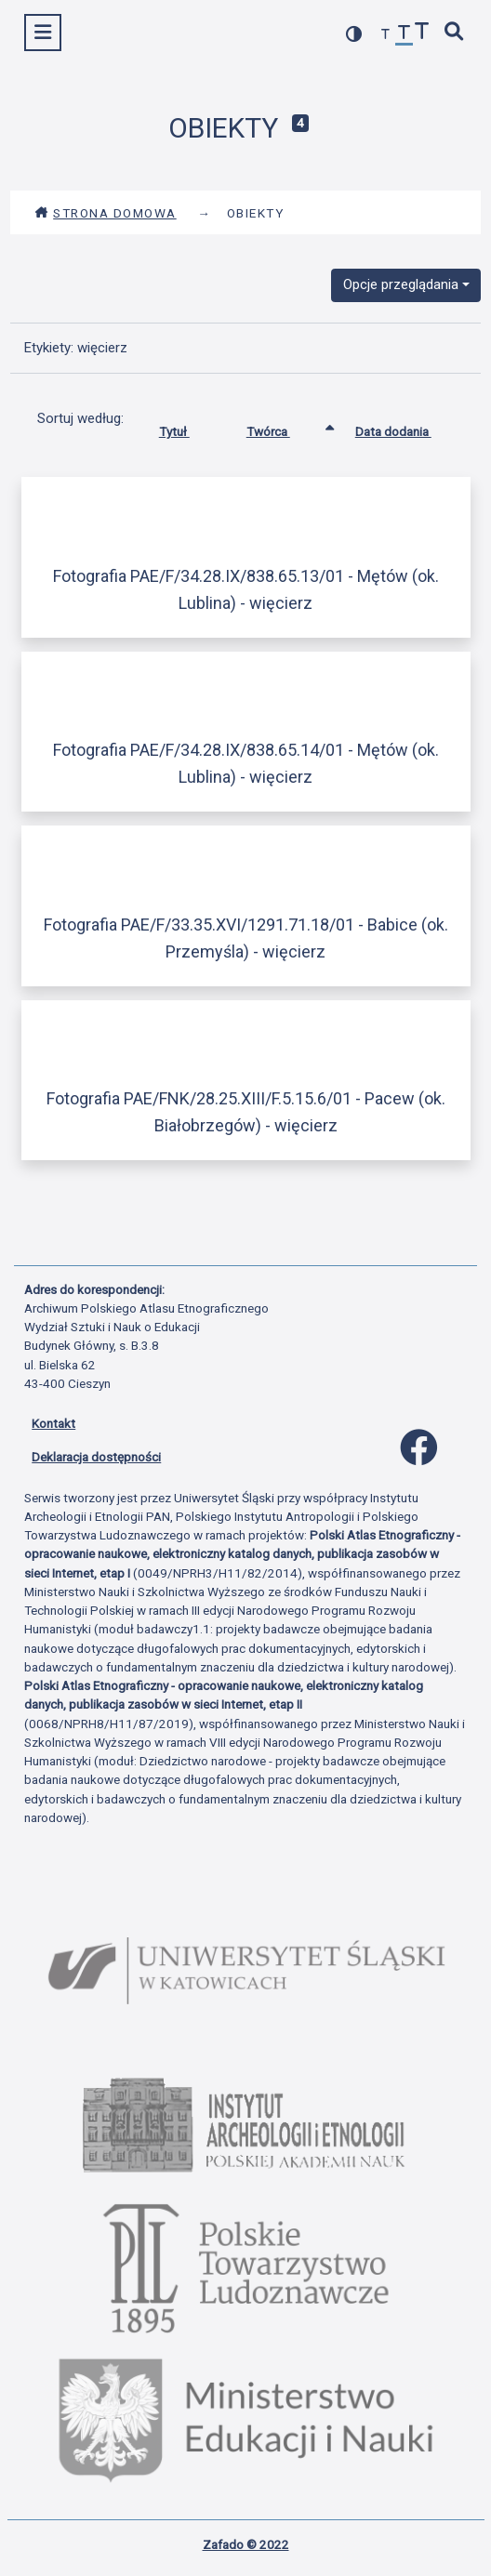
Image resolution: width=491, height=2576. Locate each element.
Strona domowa (105, 212)
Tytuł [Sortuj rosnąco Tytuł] (188, 427)
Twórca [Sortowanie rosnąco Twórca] (282, 427)
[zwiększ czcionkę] (422, 33)
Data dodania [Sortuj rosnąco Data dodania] (407, 427)
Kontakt (53, 1423)
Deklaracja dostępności (96, 1456)
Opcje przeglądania (400, 284)
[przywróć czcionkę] (404, 35)
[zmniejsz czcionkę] (386, 35)
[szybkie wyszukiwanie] (454, 33)
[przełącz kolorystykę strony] (354, 34)
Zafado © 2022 (246, 2544)
